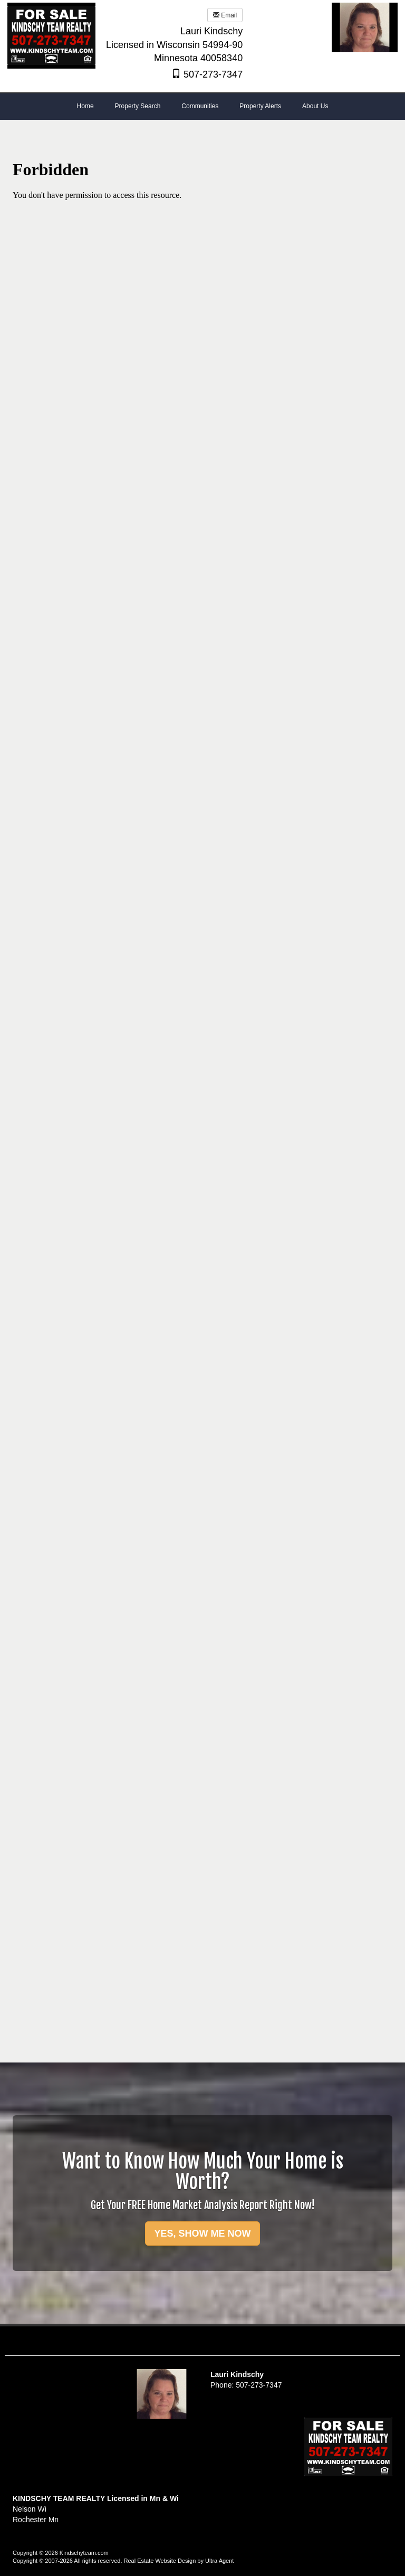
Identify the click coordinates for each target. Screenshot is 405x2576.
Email (225, 15)
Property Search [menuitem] (138, 106)
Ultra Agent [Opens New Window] (219, 2561)
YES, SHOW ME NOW (202, 2233)
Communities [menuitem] (199, 106)
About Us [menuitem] (315, 106)
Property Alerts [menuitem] (260, 106)
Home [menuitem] (85, 106)
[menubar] (203, 106)
